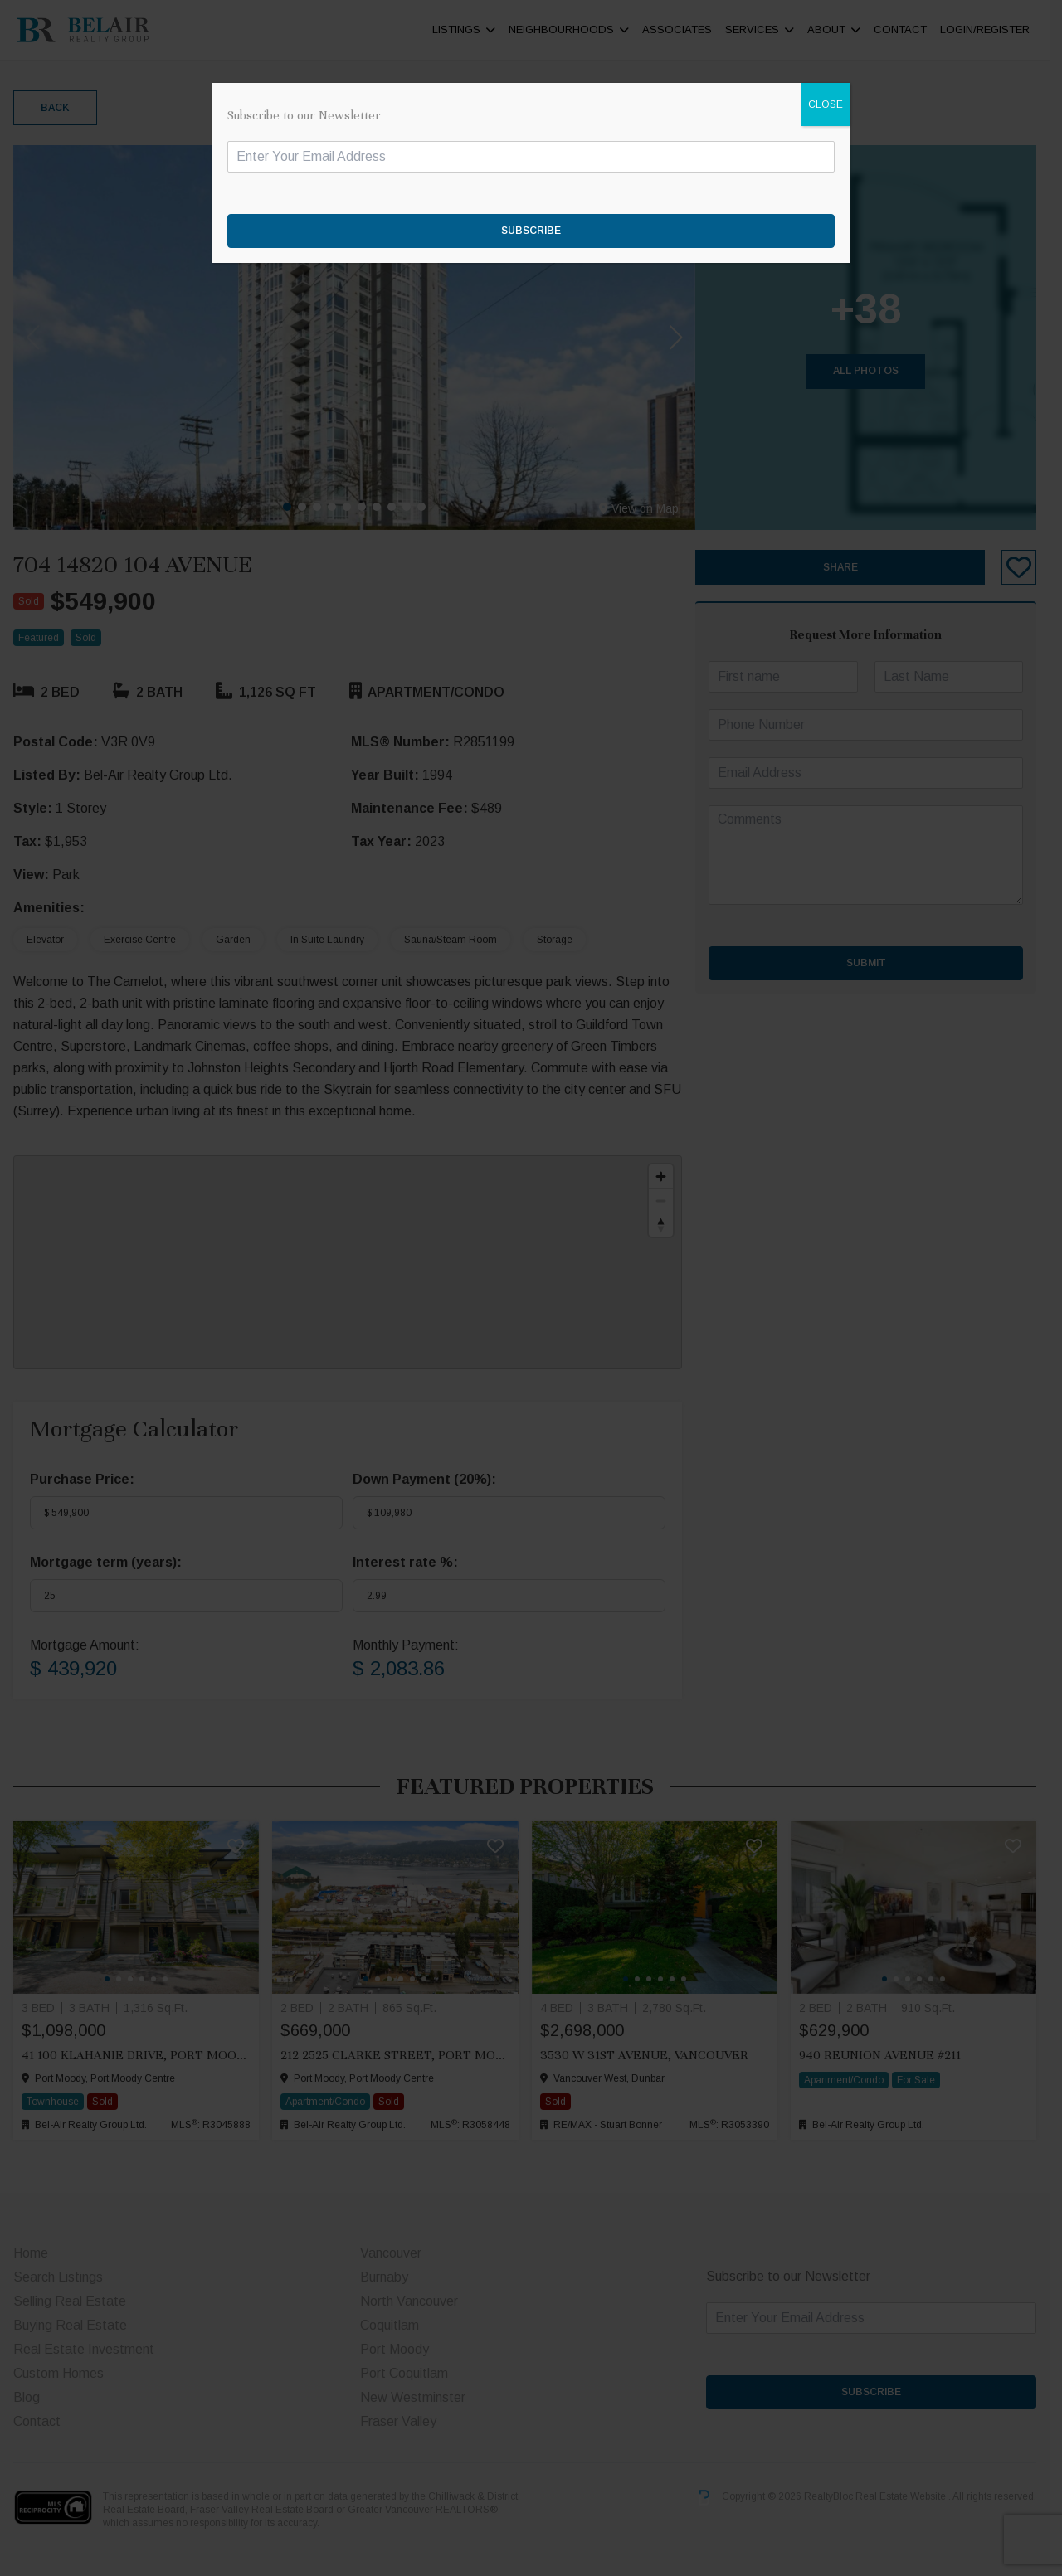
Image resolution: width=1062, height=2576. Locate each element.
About (839, 29)
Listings (469, 29)
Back (55, 108)
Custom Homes (58, 2373)
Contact (912, 29)
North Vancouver (413, 2301)
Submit (876, 963)
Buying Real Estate (70, 2325)
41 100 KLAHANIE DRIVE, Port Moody (136, 2055)
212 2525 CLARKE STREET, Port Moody (400, 2055)
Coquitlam (393, 2325)
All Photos (876, 371)
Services (765, 29)
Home (30, 2253)
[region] (351, 1262)
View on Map (647, 508)
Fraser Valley (402, 2421)
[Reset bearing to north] (669, 1225)
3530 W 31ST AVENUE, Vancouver (650, 2055)
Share (850, 567)
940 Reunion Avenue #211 (889, 2055)
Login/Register (997, 29)
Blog (26, 2397)
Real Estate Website (914, 2497)
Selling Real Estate (69, 2301)
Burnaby (388, 2277)
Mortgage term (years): (106, 1562)
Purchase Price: (82, 1479)
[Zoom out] (669, 1200)
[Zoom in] (669, 1176)
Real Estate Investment (83, 2349)
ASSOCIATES (689, 29)
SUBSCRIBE (882, 2392)
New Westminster (417, 2397)
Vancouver (395, 2253)
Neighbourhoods (573, 29)
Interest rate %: (409, 1562)
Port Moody (398, 2349)
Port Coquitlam (408, 2373)
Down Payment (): (428, 1479)
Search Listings (58, 2277)
